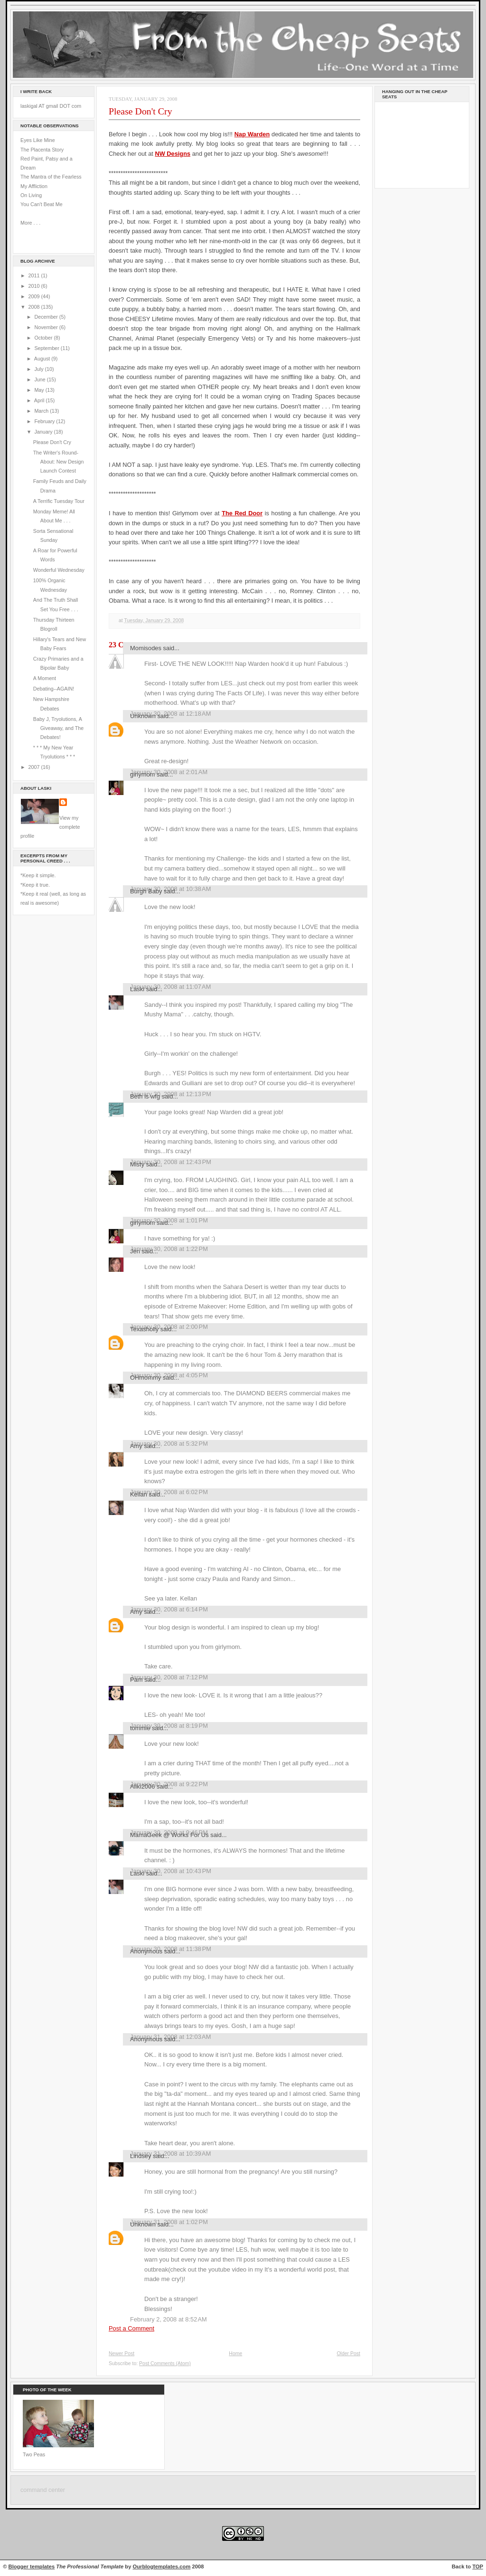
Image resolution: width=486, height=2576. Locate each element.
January (44, 432)
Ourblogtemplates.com (162, 2566)
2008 (34, 307)
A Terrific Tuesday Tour (58, 501)
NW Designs (172, 153)
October (44, 338)
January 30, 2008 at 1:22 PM (169, 1248)
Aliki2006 (142, 1786)
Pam (136, 1679)
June (40, 379)
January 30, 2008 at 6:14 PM (169, 1609)
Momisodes (145, 648)
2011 (34, 275)
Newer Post (121, 2353)
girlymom (142, 774)
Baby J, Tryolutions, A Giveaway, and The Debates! (58, 728)
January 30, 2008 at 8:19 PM (169, 1725)
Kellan (138, 1494)
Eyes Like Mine (37, 140)
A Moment (44, 678)
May (39, 390)
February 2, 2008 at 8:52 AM (168, 2319)
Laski (137, 989)
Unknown (143, 716)
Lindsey (140, 2155)
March (42, 411)
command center (42, 2490)
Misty (137, 1164)
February (45, 421)
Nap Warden (252, 134)
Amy (136, 1445)
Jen (135, 1251)
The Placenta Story (42, 149)
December (46, 317)
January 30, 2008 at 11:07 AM (170, 986)
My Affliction (33, 186)
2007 (34, 767)
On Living (31, 195)
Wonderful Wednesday (58, 570)
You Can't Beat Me (41, 204)
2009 (34, 296)
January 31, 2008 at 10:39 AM (170, 2153)
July (39, 369)
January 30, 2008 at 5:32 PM (169, 1443)
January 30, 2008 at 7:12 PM (169, 1677)
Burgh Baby (146, 891)
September (47, 348)
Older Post (348, 2353)
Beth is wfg (145, 1096)
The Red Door (242, 513)
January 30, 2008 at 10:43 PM (170, 1871)
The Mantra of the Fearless (51, 177)
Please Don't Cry (52, 442)
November (46, 327)
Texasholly (144, 1329)
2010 (34, 286)
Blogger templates (32, 2566)
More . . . (30, 223)
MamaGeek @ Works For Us (169, 1834)
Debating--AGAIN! (53, 688)
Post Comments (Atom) (165, 2363)
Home (235, 2353)
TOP (477, 2566)
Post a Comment (131, 2328)
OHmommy (145, 1377)
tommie (140, 1728)
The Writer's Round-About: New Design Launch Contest (58, 462)
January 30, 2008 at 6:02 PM (169, 1492)
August (42, 358)
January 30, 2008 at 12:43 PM (170, 1161)
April (40, 400)
